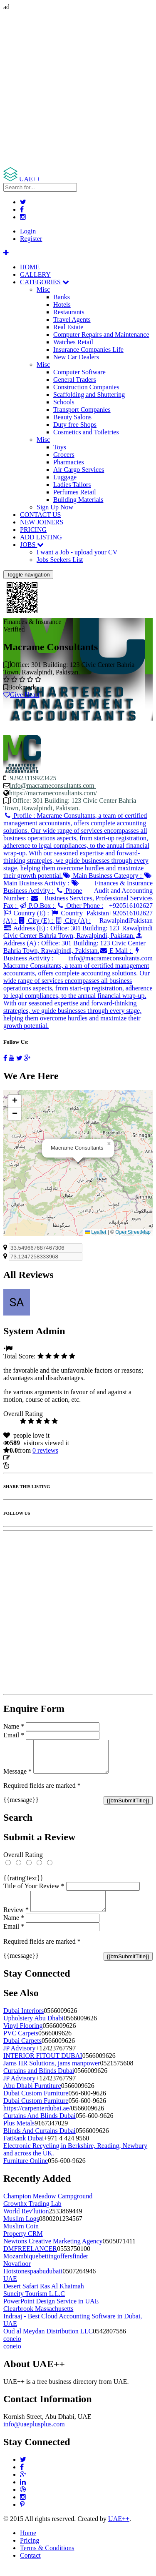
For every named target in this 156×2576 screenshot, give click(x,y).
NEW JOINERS (41, 522)
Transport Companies (82, 409)
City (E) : (36, 920)
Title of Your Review (33, 1892)
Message (17, 1777)
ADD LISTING (41, 537)
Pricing (29, 2550)
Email (13, 1735)
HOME (30, 267)
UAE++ (118, 2528)
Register (31, 238)
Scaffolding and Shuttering (89, 394)
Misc (43, 289)
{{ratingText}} (23, 1884)
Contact (30, 2565)
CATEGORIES (44, 282)
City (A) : (73, 920)
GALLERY (35, 274)
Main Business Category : (103, 875)
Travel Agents (72, 319)
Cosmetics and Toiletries (86, 432)
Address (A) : (74, 943)
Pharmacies (68, 462)
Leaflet (95, 1232)
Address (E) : (69, 932)
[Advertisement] (78, 89)
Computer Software (79, 372)
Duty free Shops (75, 424)
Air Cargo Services (78, 469)
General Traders (74, 379)
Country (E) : (27, 913)
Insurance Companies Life (88, 349)
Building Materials (78, 499)
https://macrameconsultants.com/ (53, 793)
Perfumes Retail (74, 492)
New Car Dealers (76, 357)
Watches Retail (73, 342)
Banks (61, 297)
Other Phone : (79, 905)
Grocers (63, 454)
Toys (59, 447)
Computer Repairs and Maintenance (101, 334)
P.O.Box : (37, 905)
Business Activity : (41, 887)
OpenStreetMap (133, 1232)
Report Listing (28, 1465)
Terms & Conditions (47, 2557)
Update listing (30, 1457)
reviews (45, 1450)
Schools (63, 402)
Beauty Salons (72, 417)
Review (16, 1919)
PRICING (33, 529)
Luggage (65, 477)
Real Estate (68, 327)
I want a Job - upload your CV (77, 552)
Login (28, 231)
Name (13, 1726)
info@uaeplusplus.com (34, 2434)
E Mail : (116, 950)
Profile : (76, 845)
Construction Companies (86, 387)
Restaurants (68, 312)
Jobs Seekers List (60, 559)
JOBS (32, 544)
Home (28, 2542)
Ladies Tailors (72, 484)
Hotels (62, 304)
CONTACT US (40, 514)
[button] (109, 1144)
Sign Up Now (55, 507)
